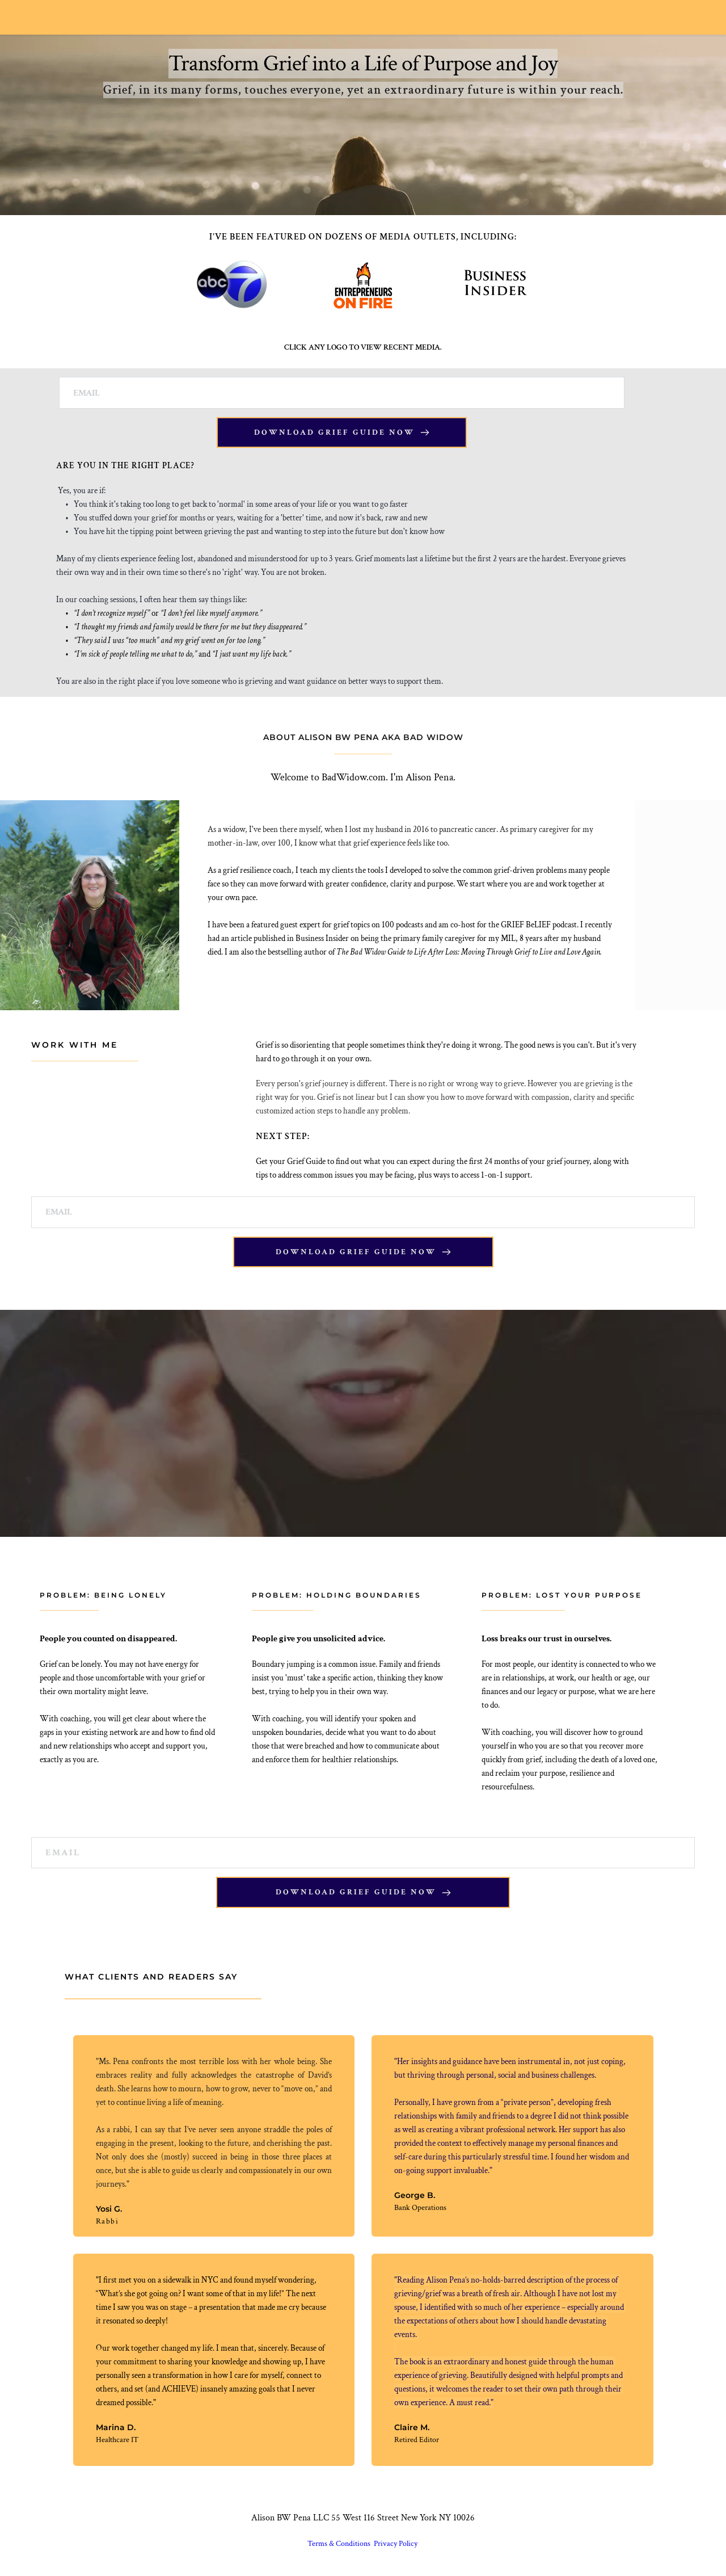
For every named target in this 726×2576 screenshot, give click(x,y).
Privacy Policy (396, 2544)
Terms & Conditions (339, 2544)
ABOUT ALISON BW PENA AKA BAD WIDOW (363, 737)
